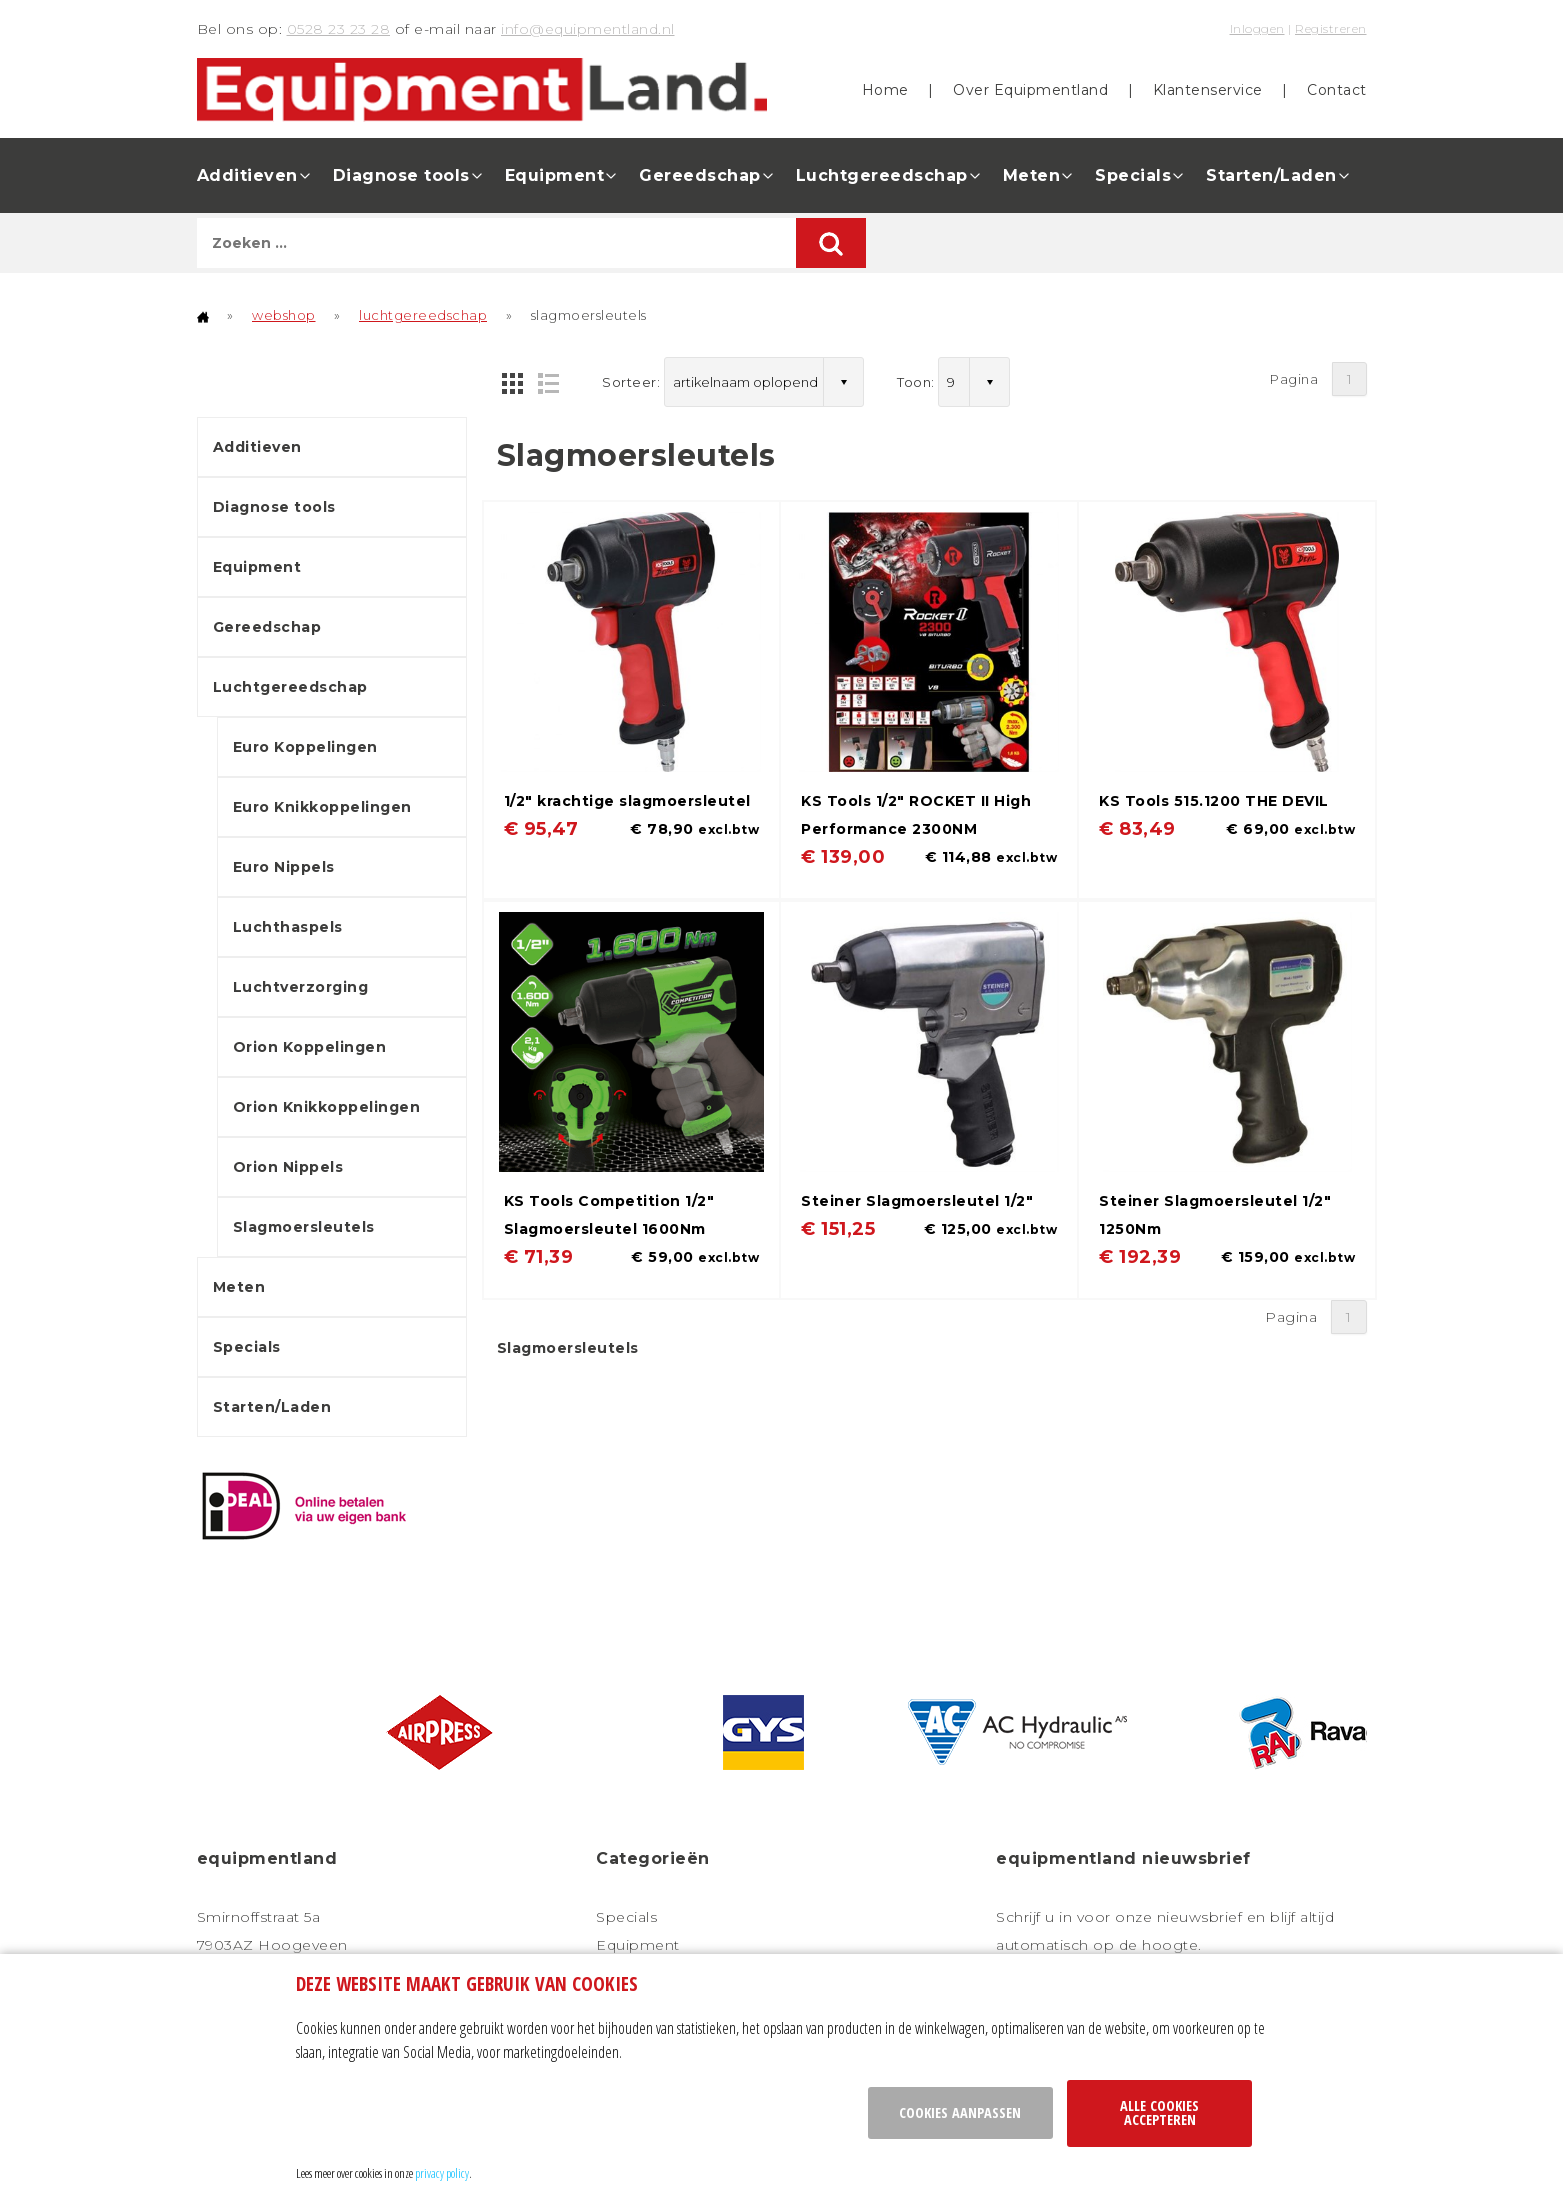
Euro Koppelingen (305, 747)
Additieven (247, 175)
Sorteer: (631, 382)
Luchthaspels (288, 927)
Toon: (916, 382)
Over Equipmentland (1030, 90)
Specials (1133, 175)
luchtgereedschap (423, 315)
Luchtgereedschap (882, 175)
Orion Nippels (288, 1167)
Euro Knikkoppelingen (322, 807)
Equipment (555, 175)
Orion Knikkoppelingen (327, 1107)
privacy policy (442, 2173)
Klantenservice (1208, 90)
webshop (284, 315)
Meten (1032, 175)
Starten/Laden (1271, 175)
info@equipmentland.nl (588, 29)
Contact (1337, 90)
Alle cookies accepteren (1159, 2112)
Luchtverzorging (301, 987)
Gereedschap (700, 175)
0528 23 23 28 (339, 29)
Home (885, 90)
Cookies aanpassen (960, 2112)
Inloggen (1257, 28)
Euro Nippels (284, 867)
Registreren (1331, 28)
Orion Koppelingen (310, 1047)
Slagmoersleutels (304, 1227)
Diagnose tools (401, 175)
